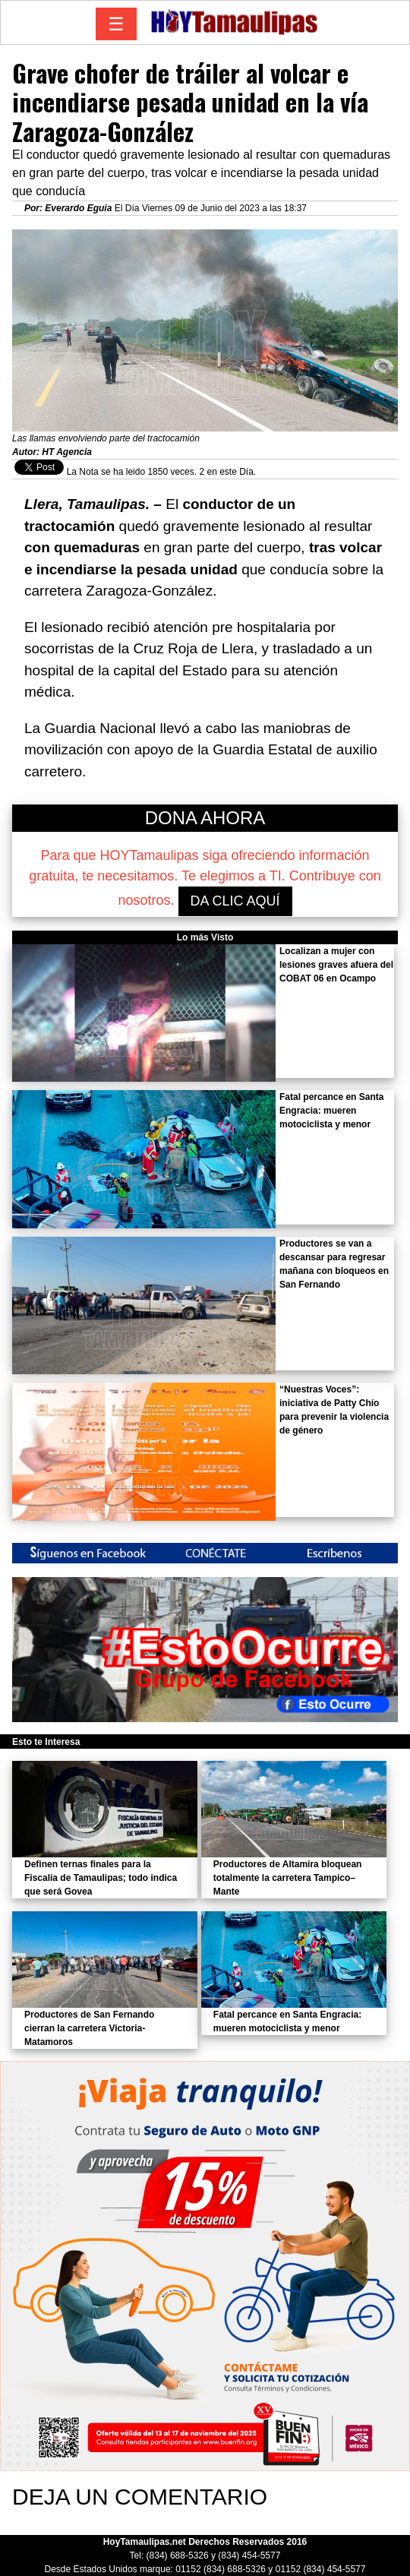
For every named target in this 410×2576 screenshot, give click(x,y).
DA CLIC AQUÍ (235, 901)
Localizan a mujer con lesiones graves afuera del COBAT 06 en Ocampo (336, 965)
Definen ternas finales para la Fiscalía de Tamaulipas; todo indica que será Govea (100, 1878)
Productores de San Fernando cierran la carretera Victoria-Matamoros (89, 2028)
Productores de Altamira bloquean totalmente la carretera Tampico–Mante (287, 1878)
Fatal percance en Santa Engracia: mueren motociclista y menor (331, 1111)
